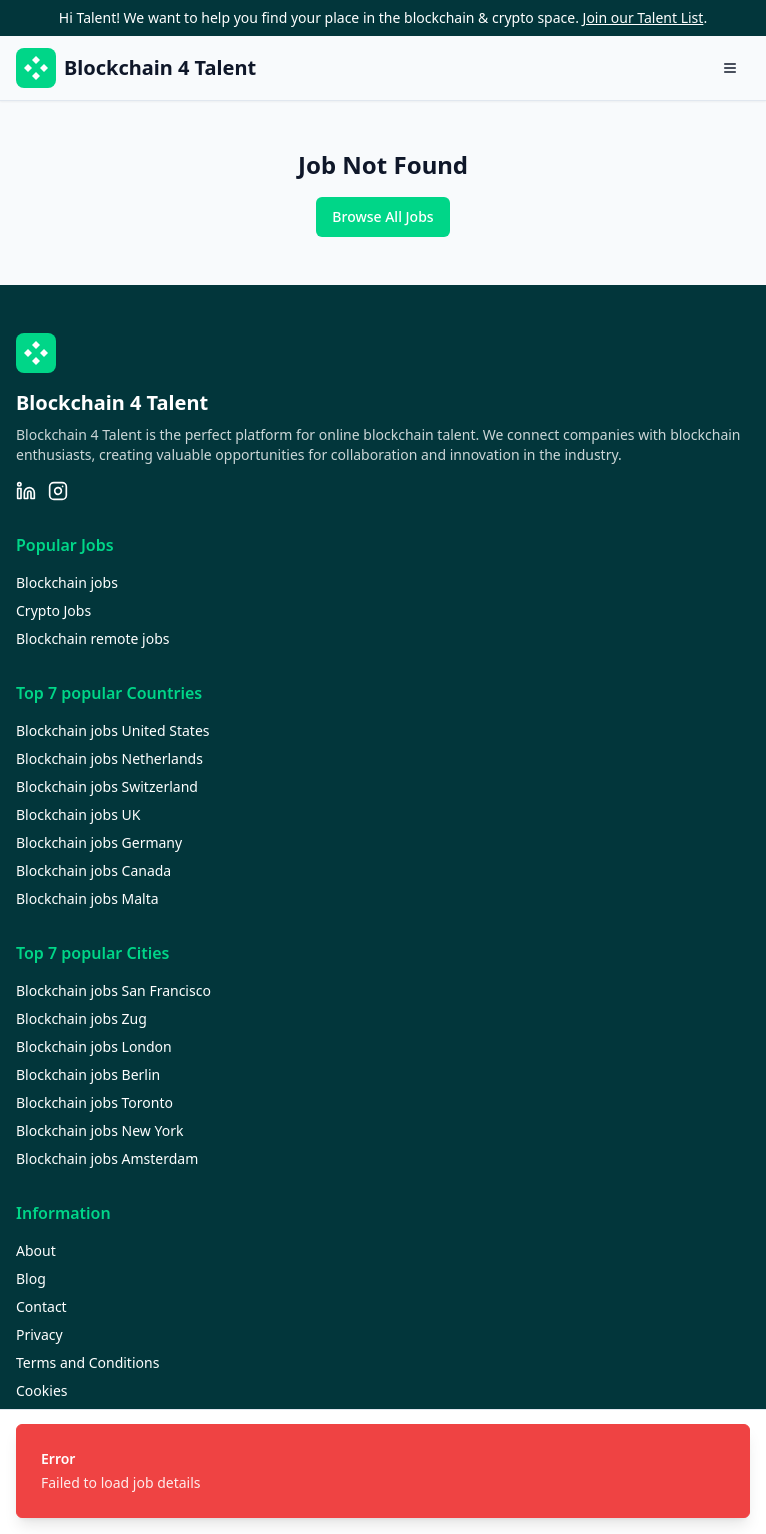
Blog (31, 1278)
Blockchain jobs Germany (99, 842)
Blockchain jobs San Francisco (113, 990)
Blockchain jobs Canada (93, 870)
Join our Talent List (643, 17)
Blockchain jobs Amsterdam (107, 1158)
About (36, 1250)
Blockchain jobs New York (99, 1130)
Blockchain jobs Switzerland (107, 786)
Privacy (39, 1334)
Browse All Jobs (382, 216)
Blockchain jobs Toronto (94, 1102)
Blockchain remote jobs (92, 638)
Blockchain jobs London (94, 1046)
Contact (41, 1306)
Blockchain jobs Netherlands (109, 758)
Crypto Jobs (53, 610)
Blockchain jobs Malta (87, 898)
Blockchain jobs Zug (81, 1018)
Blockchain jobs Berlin (88, 1074)
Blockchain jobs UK (78, 814)
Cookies (41, 1390)
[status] (383, 1471)
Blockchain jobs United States (113, 730)
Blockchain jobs (67, 582)
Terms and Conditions (87, 1362)
